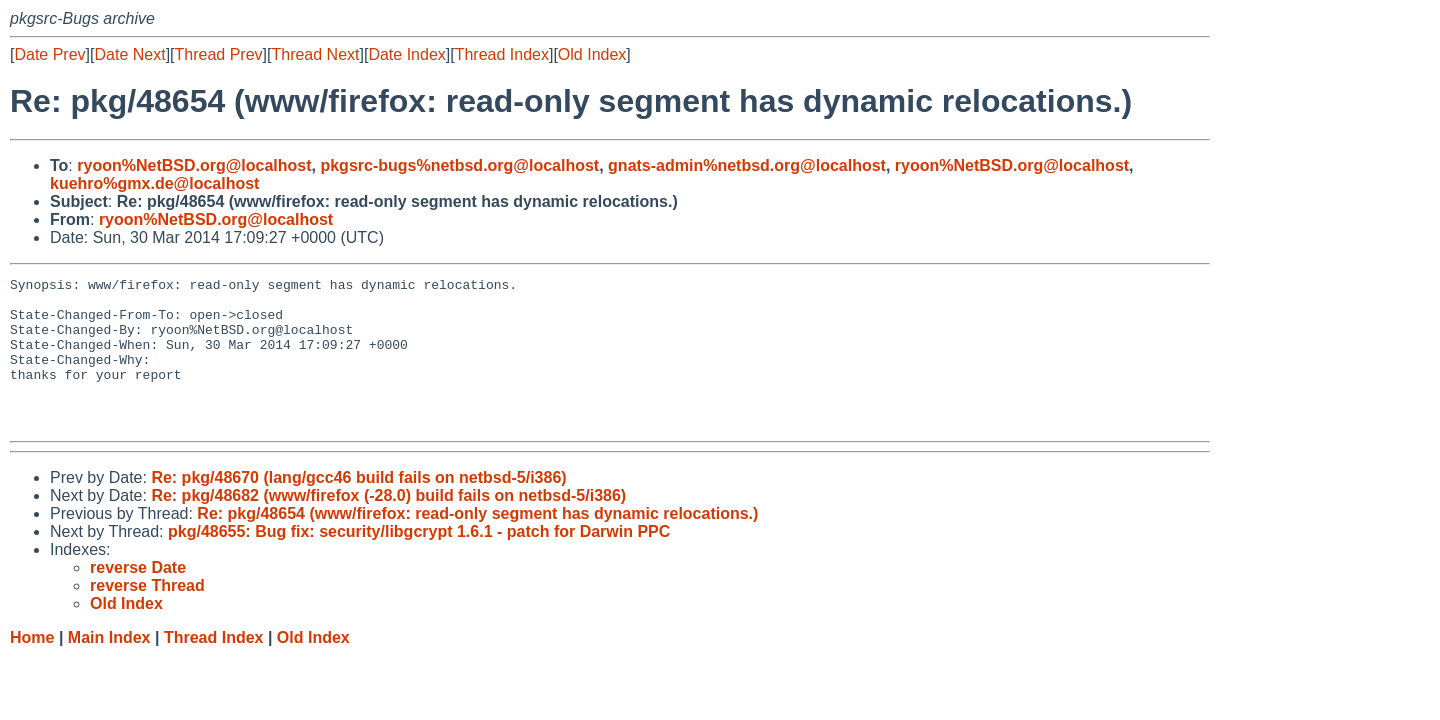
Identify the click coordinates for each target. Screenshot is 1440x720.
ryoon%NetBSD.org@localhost (194, 165)
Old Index (592, 54)
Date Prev (49, 54)
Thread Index (502, 54)
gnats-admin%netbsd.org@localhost (747, 165)
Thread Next (315, 54)
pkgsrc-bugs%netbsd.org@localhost (459, 165)
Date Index (406, 54)
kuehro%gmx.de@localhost (154, 183)
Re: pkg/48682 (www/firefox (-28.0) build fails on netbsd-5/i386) (388, 525)
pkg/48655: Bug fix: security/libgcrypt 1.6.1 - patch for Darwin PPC (419, 561)
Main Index (109, 667)
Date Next (129, 54)
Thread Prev (219, 54)
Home (32, 667)
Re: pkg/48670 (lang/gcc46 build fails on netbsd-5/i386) (358, 507)
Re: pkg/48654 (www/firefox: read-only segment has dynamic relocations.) (477, 543)
